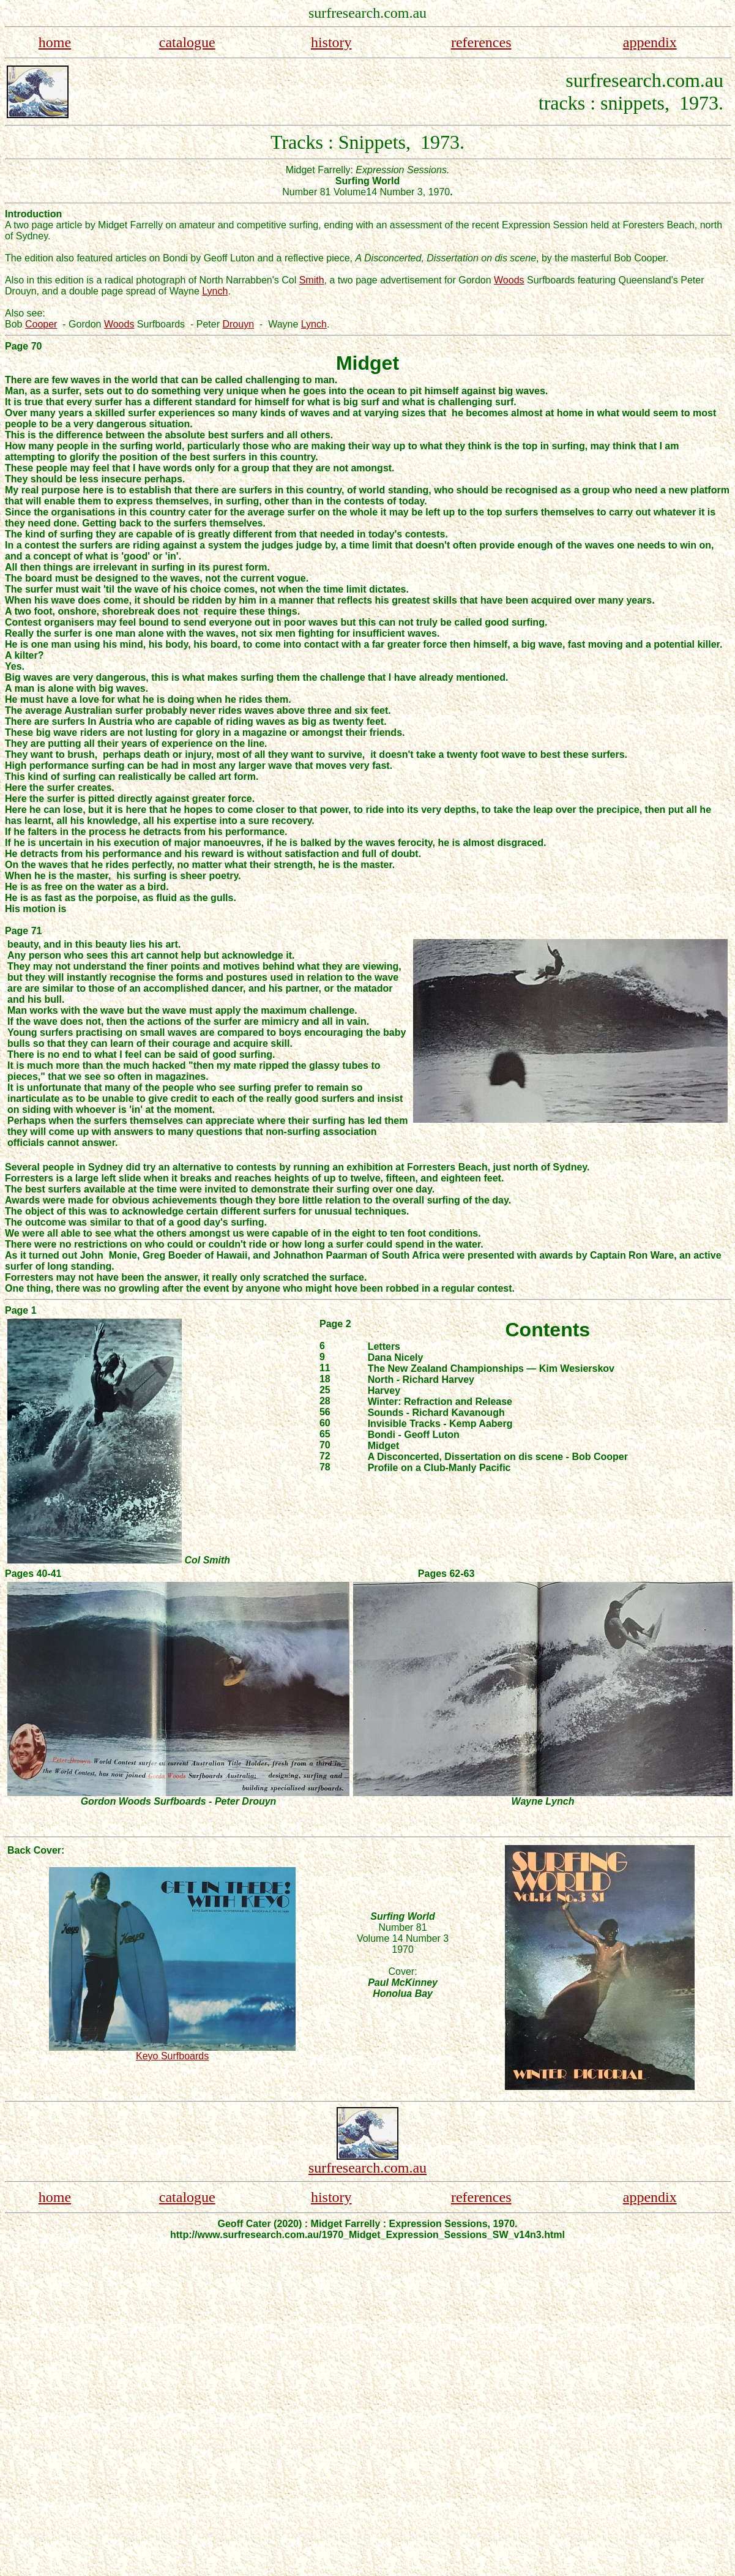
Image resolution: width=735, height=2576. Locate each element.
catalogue (187, 42)
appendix (650, 42)
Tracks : (304, 142)
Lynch (215, 291)
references (481, 42)
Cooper (41, 324)
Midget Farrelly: (321, 170)
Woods (509, 280)
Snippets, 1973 (399, 142)
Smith (311, 280)
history (331, 42)
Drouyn (238, 324)
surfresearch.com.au (367, 2168)
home (55, 42)
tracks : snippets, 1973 (628, 103)
